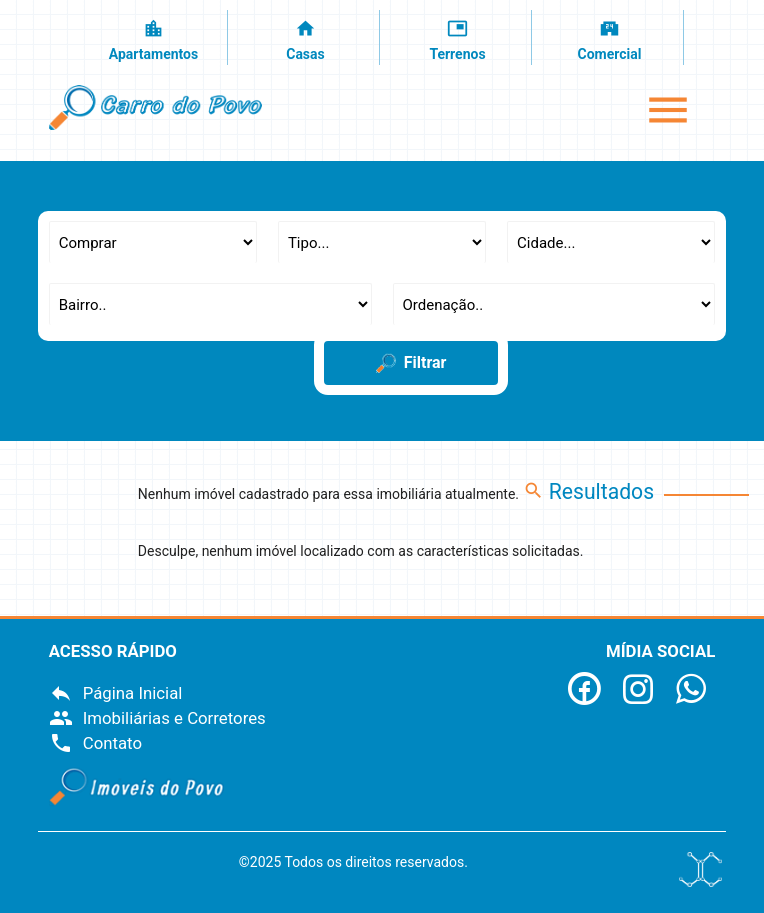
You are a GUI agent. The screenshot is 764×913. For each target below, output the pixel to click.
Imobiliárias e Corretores (157, 718)
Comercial (610, 38)
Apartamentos (154, 38)
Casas (306, 38)
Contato (95, 743)
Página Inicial (116, 693)
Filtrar (411, 363)
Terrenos (458, 38)
